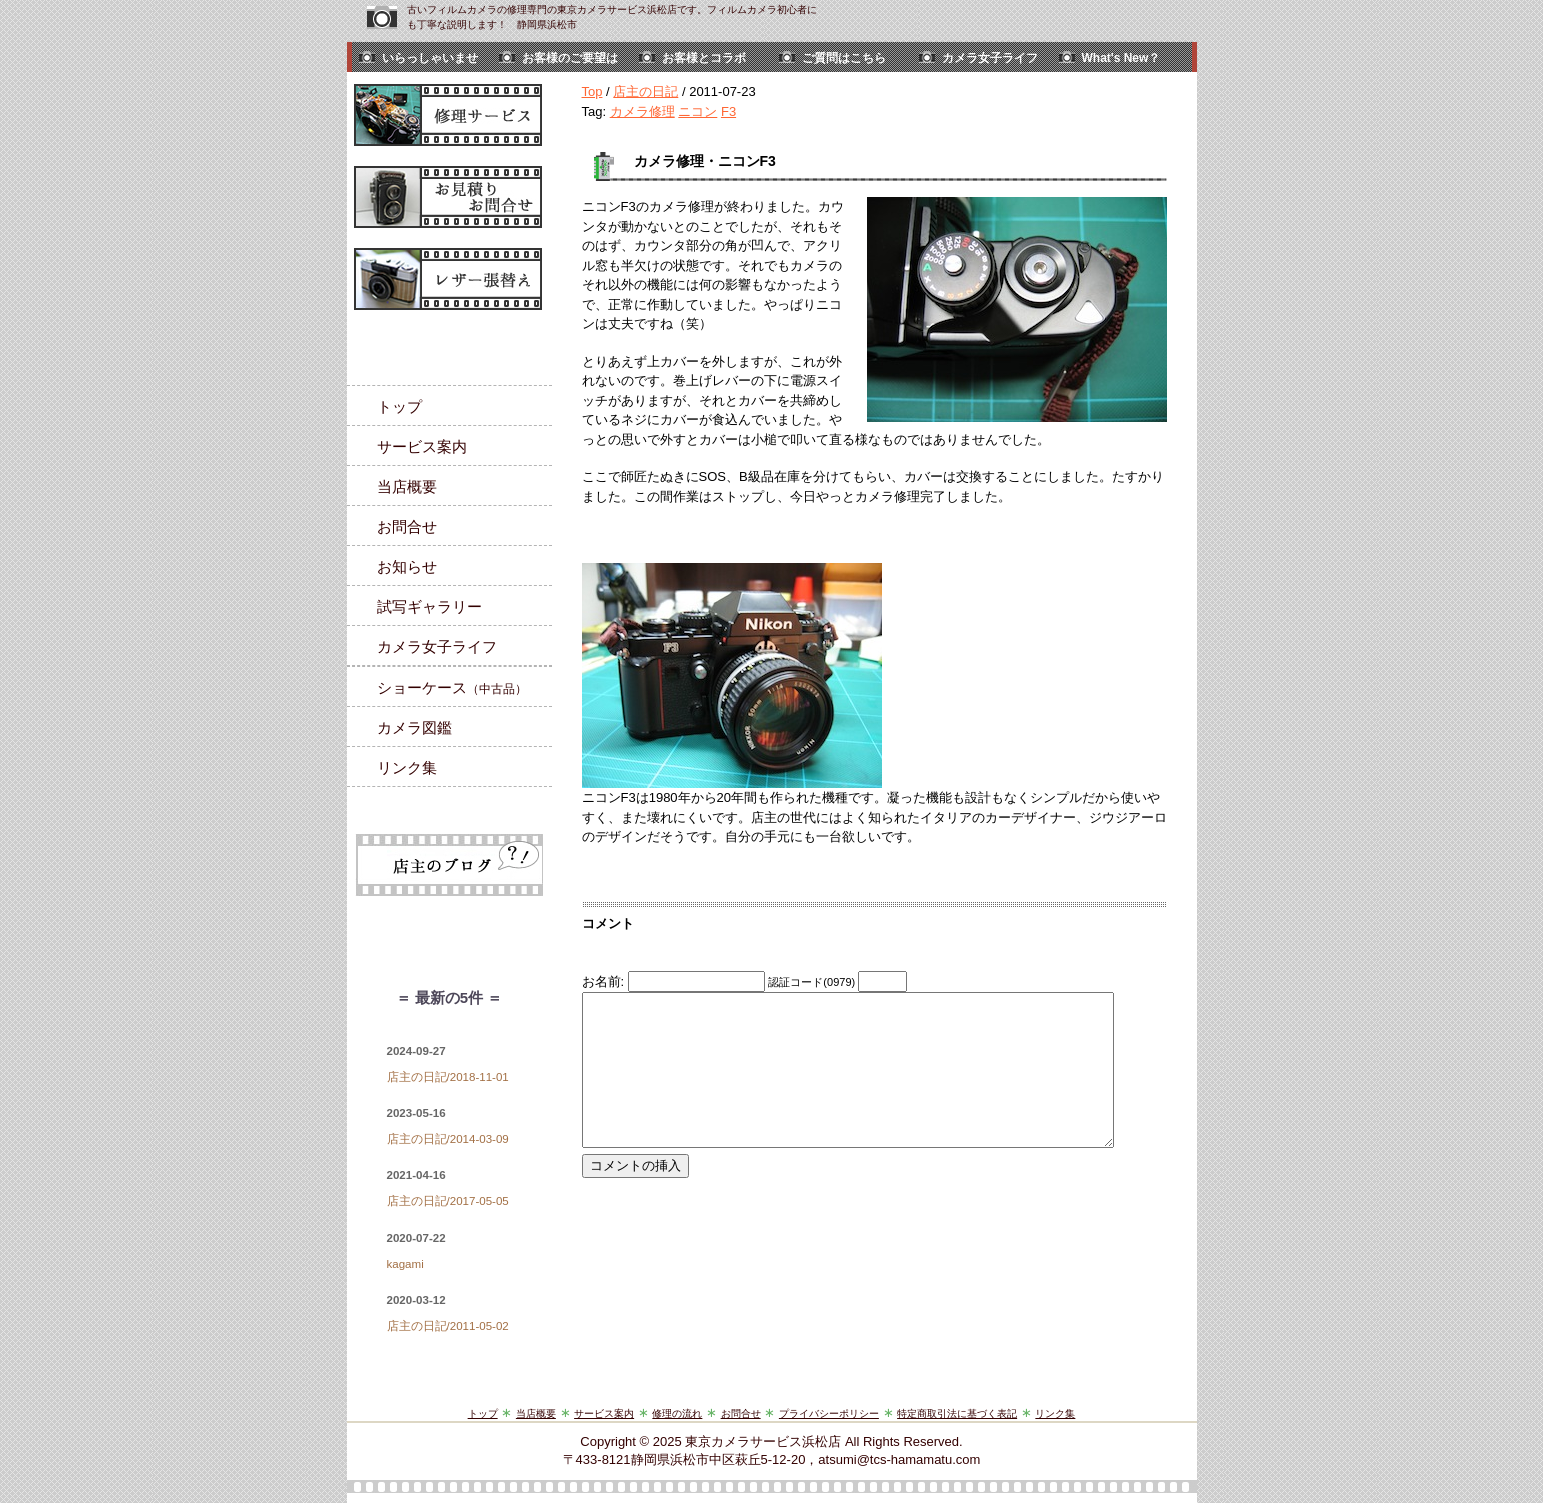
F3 (728, 111)
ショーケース (452, 687)
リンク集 (407, 767)
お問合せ (407, 526)
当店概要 (407, 486)
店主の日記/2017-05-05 (448, 1201)
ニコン (697, 111)
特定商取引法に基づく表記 (957, 1413)
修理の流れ (677, 1413)
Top (592, 91)
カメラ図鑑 (414, 727)
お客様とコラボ (704, 58)
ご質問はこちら (844, 58)
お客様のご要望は (570, 58)
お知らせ (407, 566)
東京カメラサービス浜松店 (763, 1441)
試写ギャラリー (429, 606)
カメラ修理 (642, 111)
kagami (405, 1264)
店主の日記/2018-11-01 (448, 1077)
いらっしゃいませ (430, 58)
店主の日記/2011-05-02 (448, 1326)
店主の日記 (645, 91)
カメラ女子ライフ (990, 58)
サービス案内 (422, 446)
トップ (399, 406)
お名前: (605, 981)
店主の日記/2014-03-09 (448, 1139)
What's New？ (1121, 58)
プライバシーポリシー (829, 1413)
